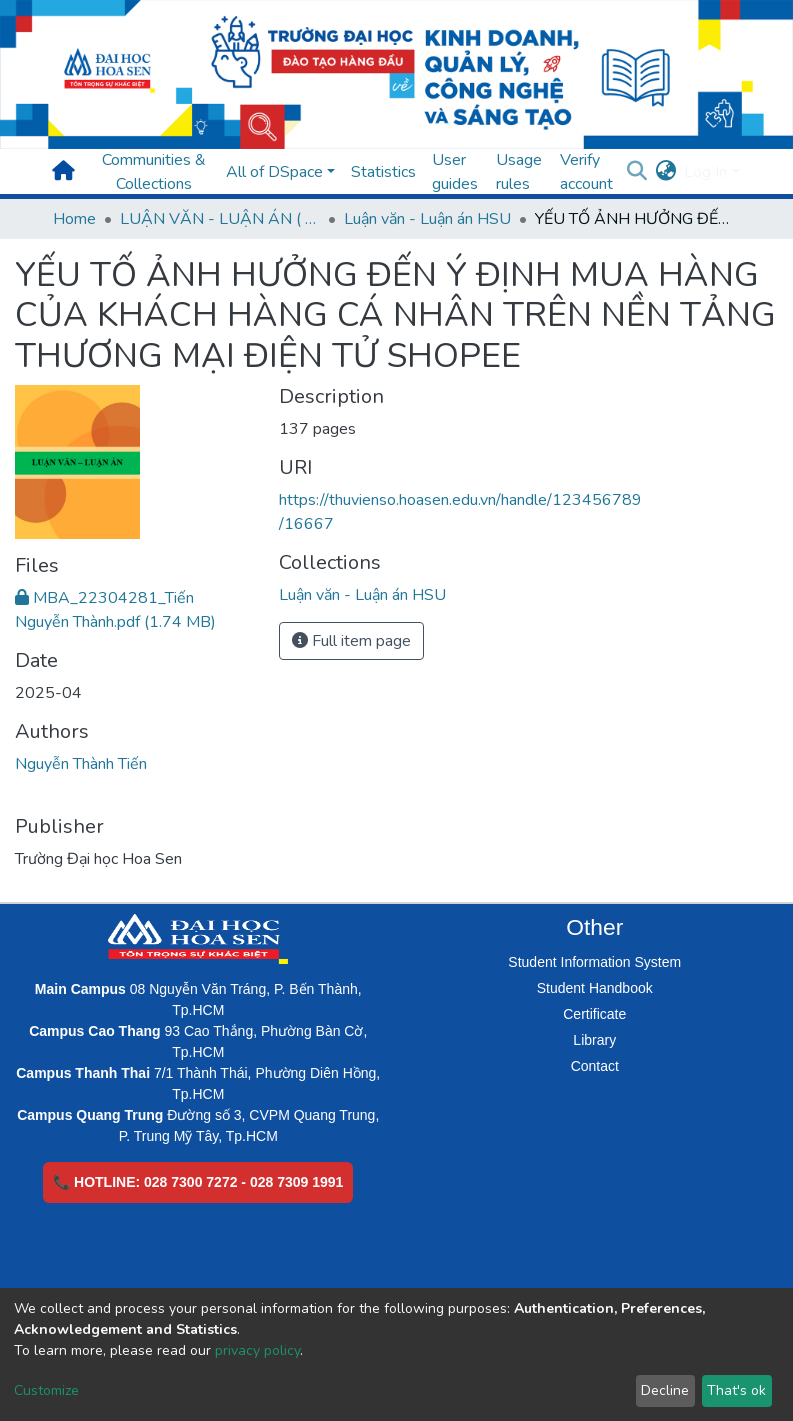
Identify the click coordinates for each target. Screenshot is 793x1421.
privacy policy (257, 1350)
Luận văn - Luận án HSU (427, 219)
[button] (665, 172)
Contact (595, 1066)
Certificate (594, 1014)
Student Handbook (595, 988)
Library (594, 1040)
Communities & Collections (154, 172)
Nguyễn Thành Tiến (81, 764)
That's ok (736, 1390)
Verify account (586, 172)
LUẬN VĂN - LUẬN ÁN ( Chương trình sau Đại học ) (220, 219)
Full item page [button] (351, 641)
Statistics (383, 172)
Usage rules (519, 172)
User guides (455, 172)
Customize (46, 1390)
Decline (665, 1390)
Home (74, 219)
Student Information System (594, 962)
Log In (705, 172)
